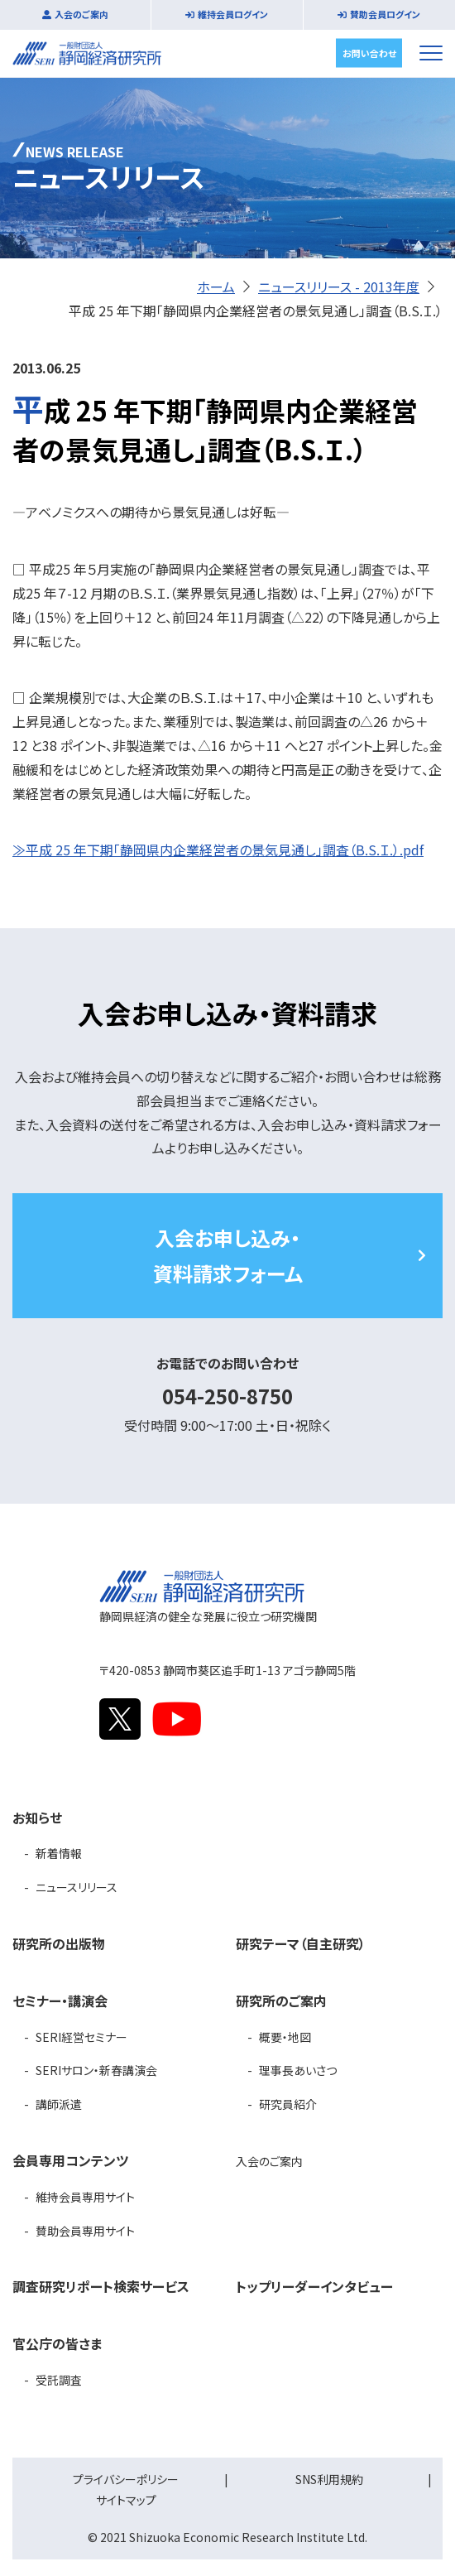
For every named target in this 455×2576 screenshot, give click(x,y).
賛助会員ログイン (385, 14)
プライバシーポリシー (126, 2479)
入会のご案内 (81, 14)
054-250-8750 (227, 1395)
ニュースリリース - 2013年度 (338, 286)
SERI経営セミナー (81, 2037)
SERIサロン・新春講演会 (96, 2070)
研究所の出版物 (58, 1943)
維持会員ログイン (233, 14)
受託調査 (59, 2379)
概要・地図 (285, 2037)
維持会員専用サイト (85, 2196)
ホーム (216, 286)
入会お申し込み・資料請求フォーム (228, 1255)
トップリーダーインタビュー (314, 2286)
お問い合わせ (369, 52)
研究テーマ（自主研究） (301, 1943)
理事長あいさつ (298, 2070)
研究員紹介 (288, 2104)
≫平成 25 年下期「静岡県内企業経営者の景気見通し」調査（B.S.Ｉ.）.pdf (218, 849)
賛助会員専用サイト (85, 2230)
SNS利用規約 (329, 2479)
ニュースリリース (76, 1887)
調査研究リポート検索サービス (100, 2286)
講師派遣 (59, 2104)
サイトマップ (126, 2500)
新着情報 (59, 1853)
